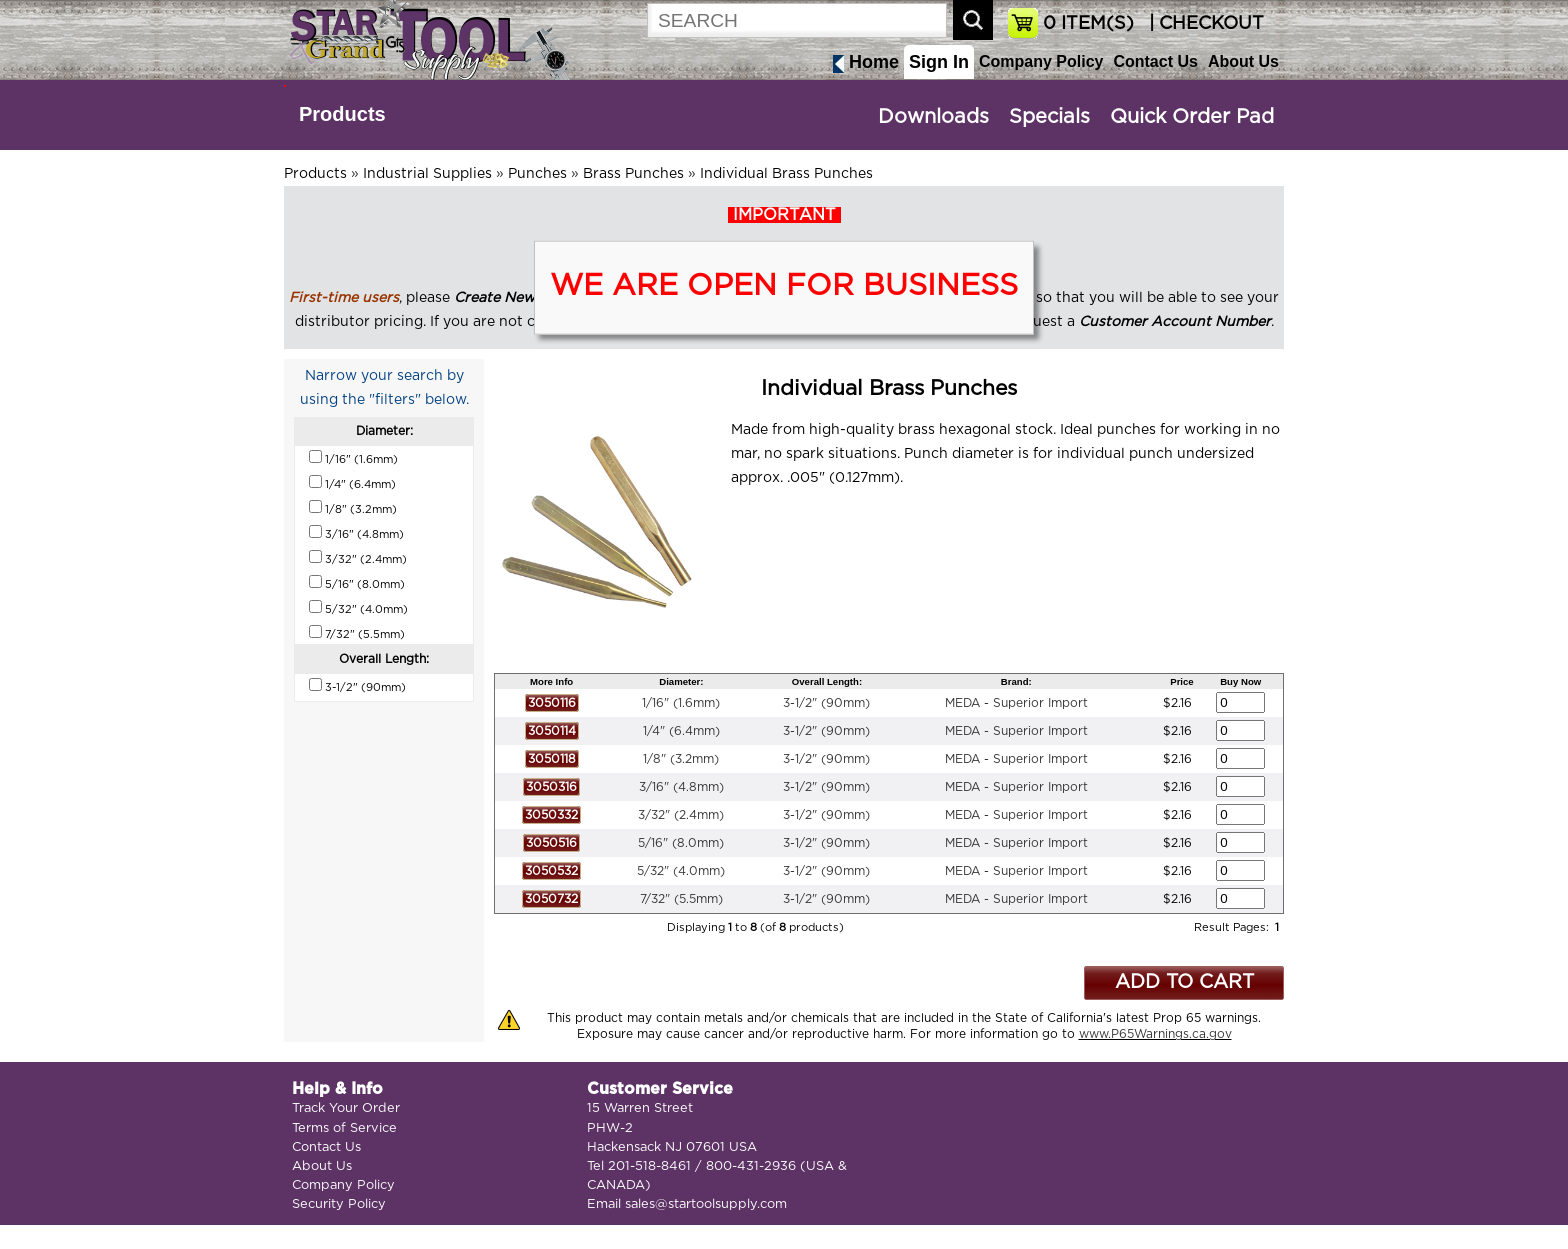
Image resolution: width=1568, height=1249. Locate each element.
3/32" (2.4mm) (681, 815)
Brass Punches (633, 174)
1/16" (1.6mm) (681, 703)
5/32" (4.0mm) (681, 871)
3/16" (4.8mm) (681, 787)
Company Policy (1041, 61)
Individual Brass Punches (786, 174)
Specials (1049, 117)
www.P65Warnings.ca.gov (1155, 1034)
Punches (537, 174)
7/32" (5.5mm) (681, 899)
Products (342, 114)
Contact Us (1155, 61)
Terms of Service (344, 1128)
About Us (1243, 61)
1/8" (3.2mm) (681, 759)
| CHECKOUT (1204, 24)
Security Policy (339, 1204)
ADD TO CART (1184, 982)
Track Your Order (346, 1108)
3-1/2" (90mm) (826, 703)
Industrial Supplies (427, 174)
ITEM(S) (1088, 24)
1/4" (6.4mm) (681, 731)
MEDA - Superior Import (1016, 703)
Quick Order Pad (1192, 117)
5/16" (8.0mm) (681, 843)
